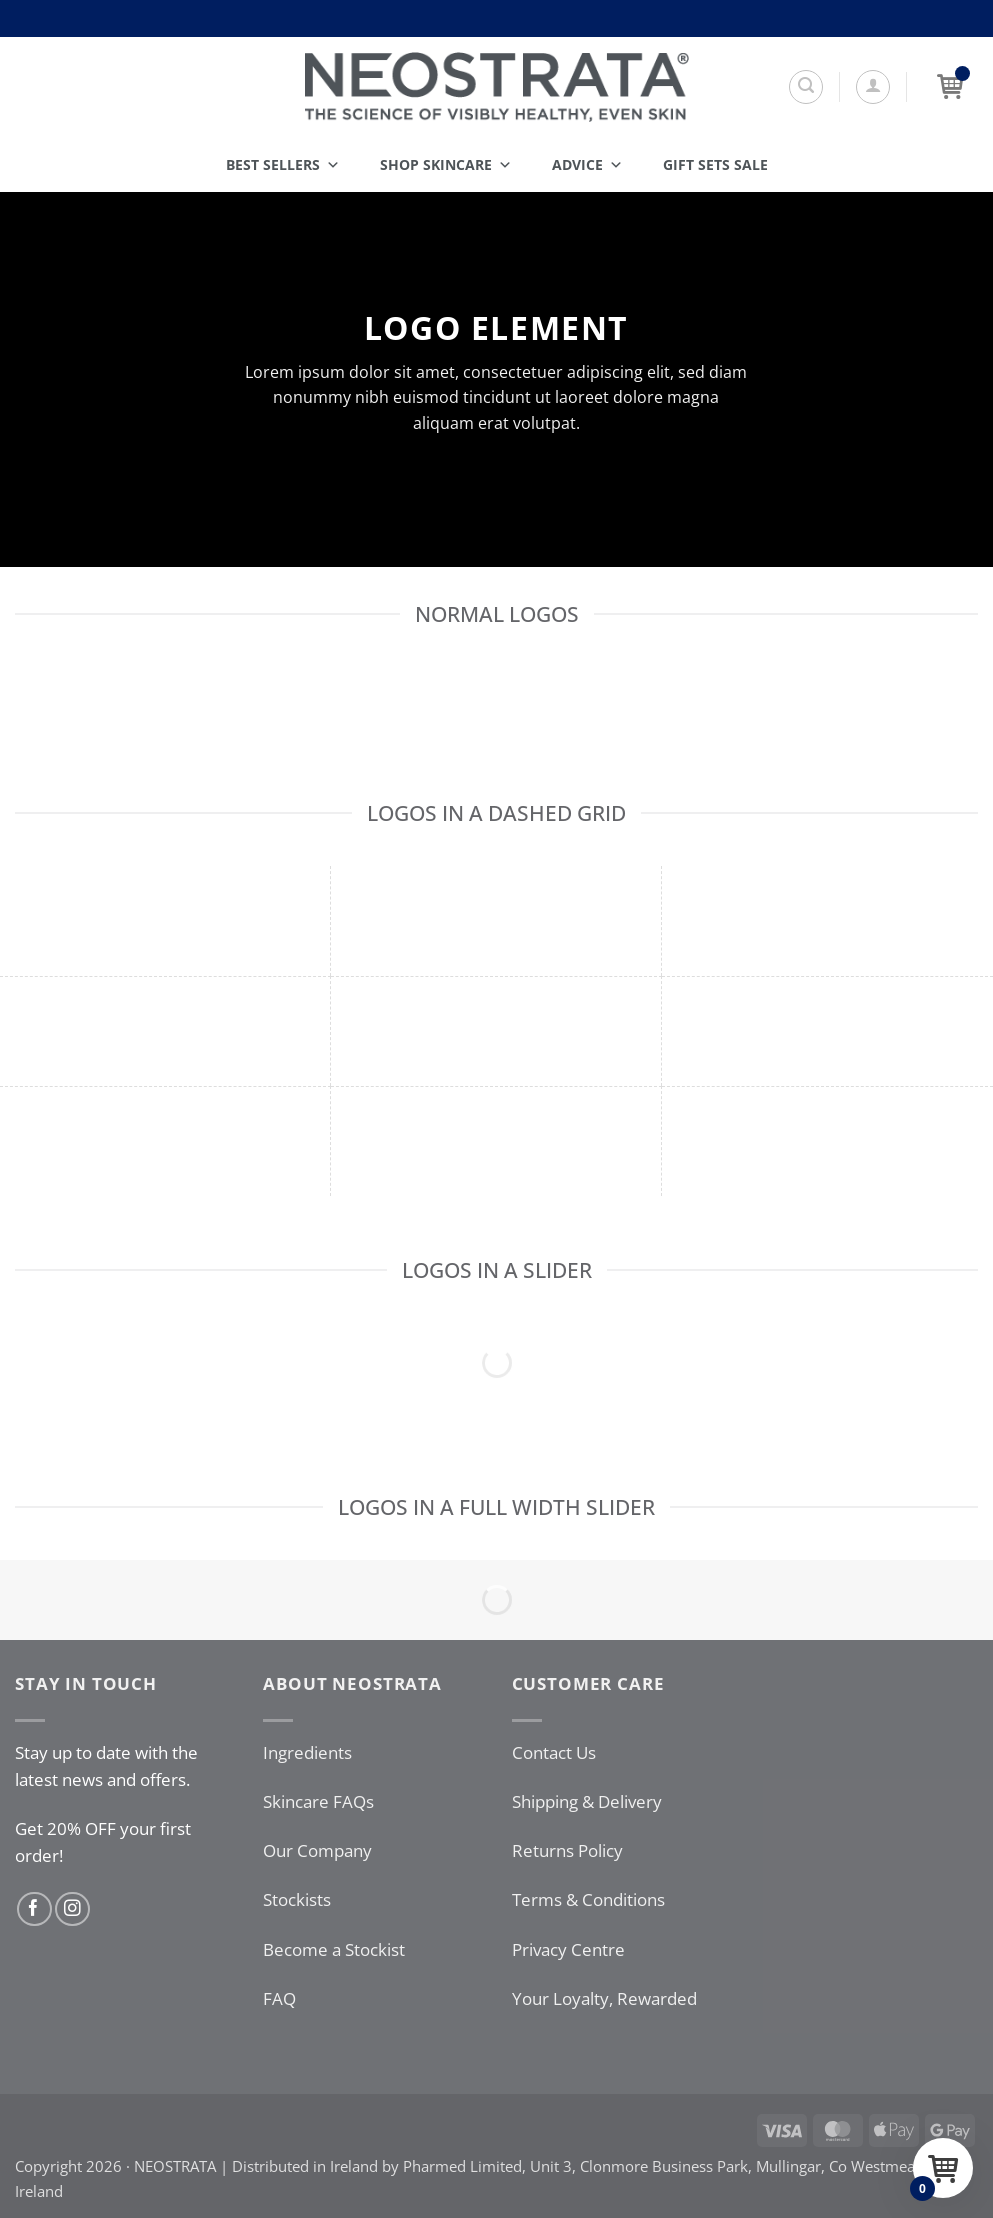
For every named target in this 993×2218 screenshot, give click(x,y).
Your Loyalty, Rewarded (604, 1998)
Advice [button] (587, 165)
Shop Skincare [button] (446, 165)
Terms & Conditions (588, 1899)
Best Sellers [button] (283, 165)
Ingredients (307, 1752)
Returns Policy (567, 1850)
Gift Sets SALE (715, 164)
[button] (873, 87)
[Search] (806, 87)
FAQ (279, 1998)
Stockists (297, 1899)
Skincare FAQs (318, 1801)
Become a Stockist (334, 1949)
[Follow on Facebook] (34, 1909)
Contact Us (554, 1752)
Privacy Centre (568, 1949)
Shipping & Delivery (587, 1801)
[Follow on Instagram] (72, 1909)
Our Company (317, 1850)
